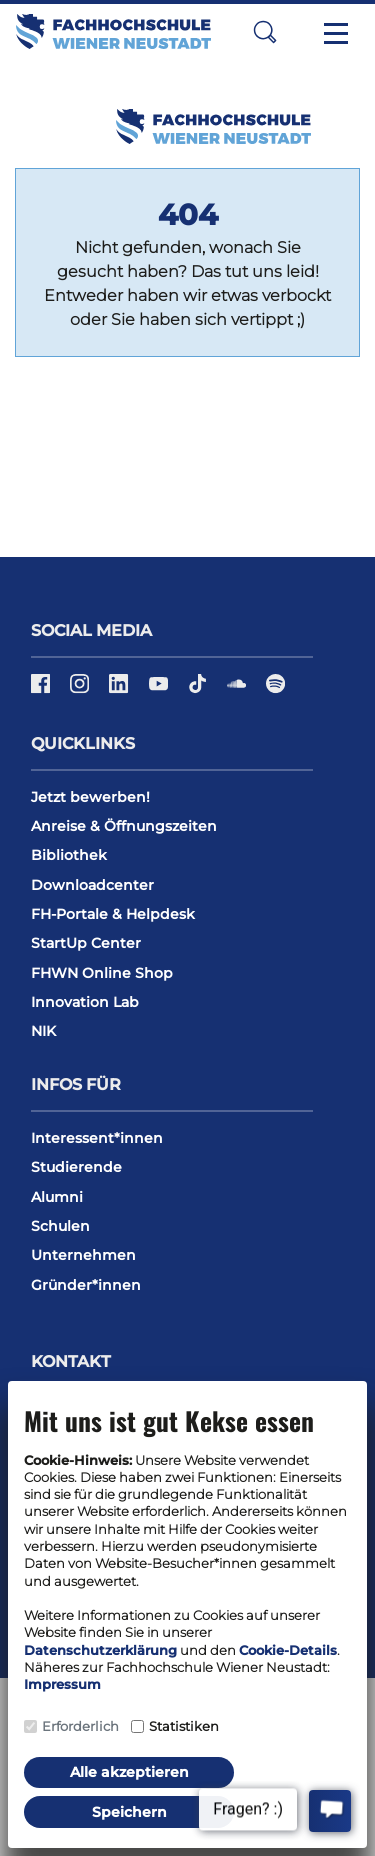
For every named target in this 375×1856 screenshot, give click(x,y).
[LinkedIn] (120, 691)
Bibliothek (69, 855)
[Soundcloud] (238, 691)
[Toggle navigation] (336, 32)
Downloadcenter (92, 885)
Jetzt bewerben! (90, 797)
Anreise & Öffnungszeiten (124, 826)
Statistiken (184, 1726)
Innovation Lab (85, 1002)
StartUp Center (86, 943)
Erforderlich (80, 1726)
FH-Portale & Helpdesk (113, 914)
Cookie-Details (288, 1650)
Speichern (129, 1812)
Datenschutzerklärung (100, 1650)
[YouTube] (160, 691)
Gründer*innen (86, 1285)
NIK (43, 1031)
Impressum (62, 1684)
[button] (265, 31)
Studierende (76, 1167)
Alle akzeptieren (129, 1772)
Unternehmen (83, 1255)
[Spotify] (275, 691)
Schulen (60, 1226)
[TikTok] (199, 691)
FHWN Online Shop (102, 973)
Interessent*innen (97, 1138)
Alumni (57, 1197)
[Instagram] (81, 691)
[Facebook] (42, 691)
